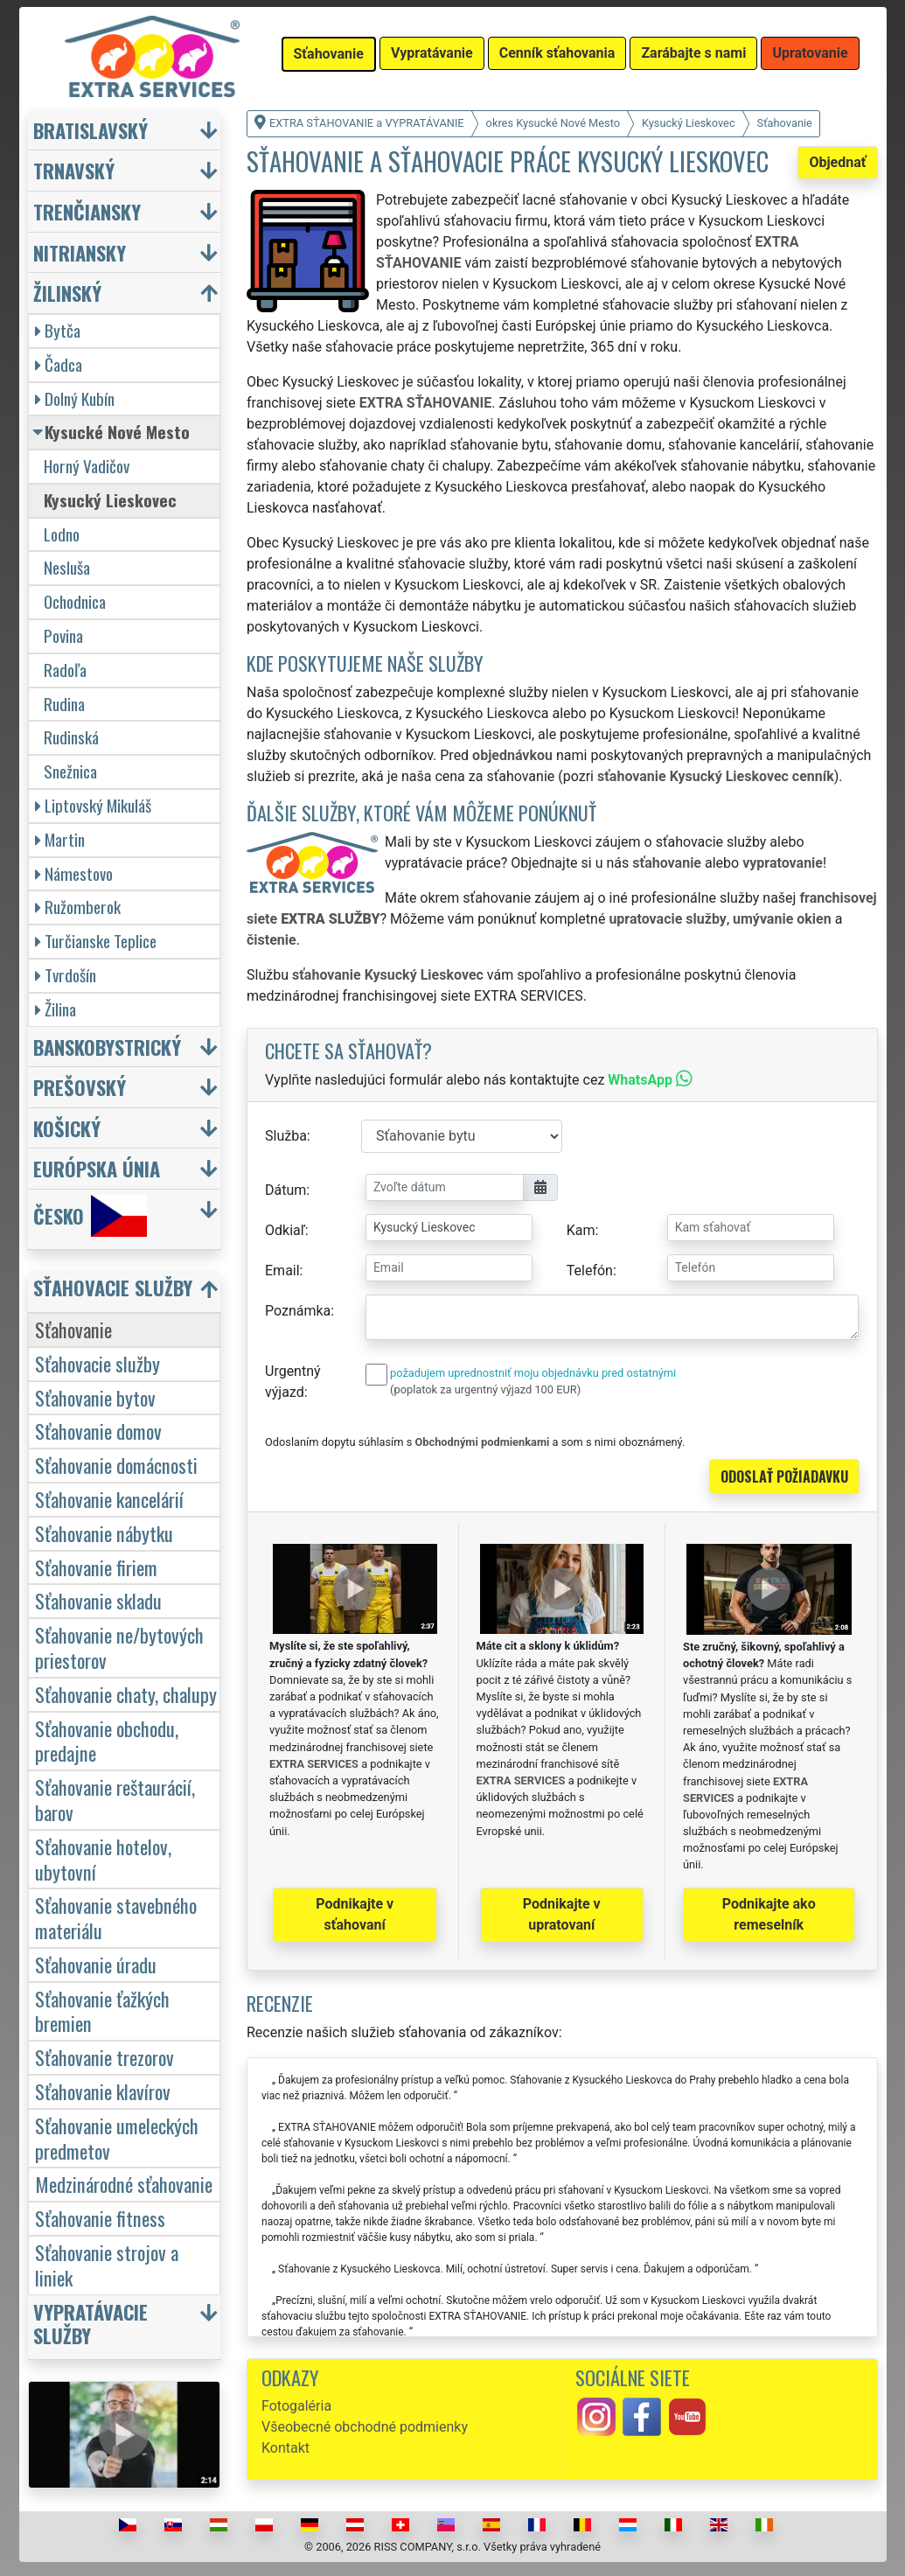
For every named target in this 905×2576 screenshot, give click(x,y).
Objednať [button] (837, 162)
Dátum (285, 1190)
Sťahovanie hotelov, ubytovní (103, 1859)
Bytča (57, 330)
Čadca (58, 364)
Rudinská (71, 737)
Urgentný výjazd (293, 1381)
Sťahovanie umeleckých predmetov (116, 2138)
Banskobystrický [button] (107, 1046)
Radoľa (65, 669)
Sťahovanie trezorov (104, 2056)
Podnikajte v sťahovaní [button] (354, 1914)
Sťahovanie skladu (98, 1600)
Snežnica (70, 771)
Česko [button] (90, 1216)
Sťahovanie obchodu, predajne (106, 1741)
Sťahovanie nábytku (104, 1532)
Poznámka (298, 1310)
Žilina (55, 1009)
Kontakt (285, 2448)
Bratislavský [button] (90, 129)
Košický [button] (67, 1127)
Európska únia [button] (96, 1168)
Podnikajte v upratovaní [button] (562, 1914)
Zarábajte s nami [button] (693, 53)
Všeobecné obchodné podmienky (364, 2427)
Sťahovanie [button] (329, 53)
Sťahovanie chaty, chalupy (126, 1693)
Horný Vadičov (86, 465)
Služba (286, 1135)
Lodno (62, 534)
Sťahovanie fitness (100, 2217)
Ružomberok (78, 906)
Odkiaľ (285, 1230)
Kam (581, 1230)
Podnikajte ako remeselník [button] (769, 1914)
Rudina (64, 703)
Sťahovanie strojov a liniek (106, 2264)
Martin (60, 839)
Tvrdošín (65, 975)
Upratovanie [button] (809, 53)
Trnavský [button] (74, 170)
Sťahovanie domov (98, 1430)
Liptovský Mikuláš (93, 805)
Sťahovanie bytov (95, 1397)
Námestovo (74, 873)
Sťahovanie (73, 1329)
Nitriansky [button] (79, 252)
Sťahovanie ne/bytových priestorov (119, 1647)
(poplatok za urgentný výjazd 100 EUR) (485, 1389)
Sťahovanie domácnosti (116, 1464)
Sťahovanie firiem (96, 1567)
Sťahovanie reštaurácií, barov (115, 1799)
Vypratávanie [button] (432, 53)
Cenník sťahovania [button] (557, 53)
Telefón (590, 1270)
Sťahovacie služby (97, 1363)
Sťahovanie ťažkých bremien (102, 2011)
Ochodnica (75, 601)
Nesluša (67, 567)
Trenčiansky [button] (87, 211)
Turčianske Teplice (96, 940)
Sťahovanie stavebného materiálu (116, 1917)
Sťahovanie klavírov (103, 2091)
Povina (63, 635)
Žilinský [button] (67, 292)
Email (282, 1270)
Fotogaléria (296, 2406)
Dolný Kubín (75, 398)
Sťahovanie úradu (96, 1964)
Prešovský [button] (79, 1086)
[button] (126, 1291)
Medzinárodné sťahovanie (123, 2183)
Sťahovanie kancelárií (109, 1498)
